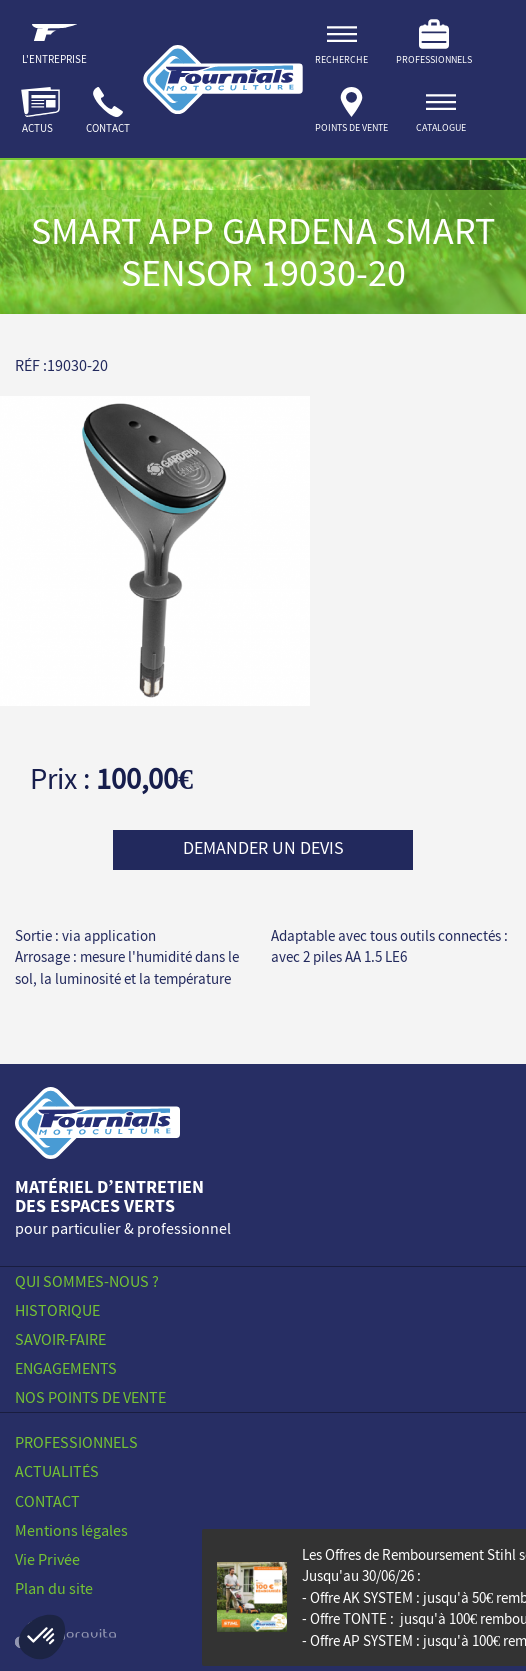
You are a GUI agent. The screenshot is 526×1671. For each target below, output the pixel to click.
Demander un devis (263, 847)
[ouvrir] (441, 113)
